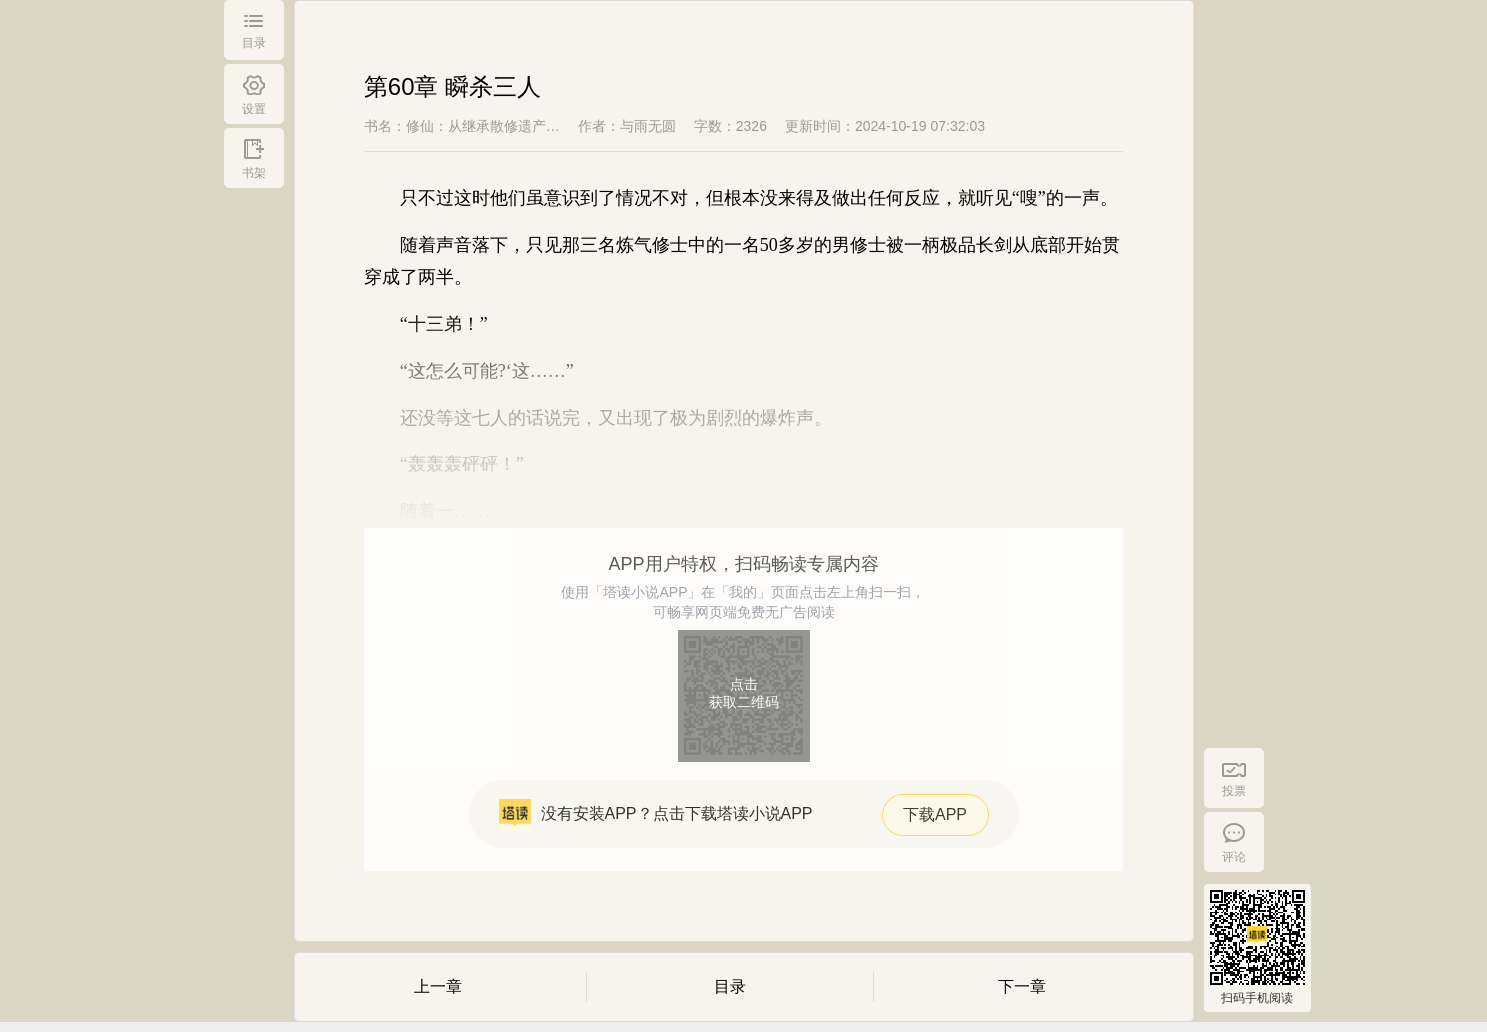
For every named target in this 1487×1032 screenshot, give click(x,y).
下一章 (1022, 986)
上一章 (438, 986)
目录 (730, 986)
